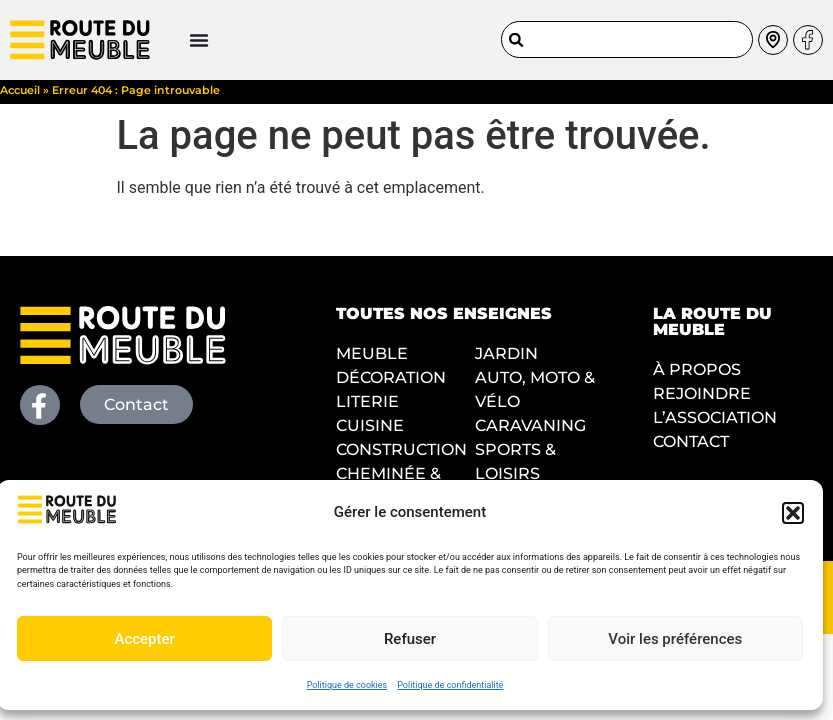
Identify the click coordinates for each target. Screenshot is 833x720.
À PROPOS (697, 376)
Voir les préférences (675, 639)
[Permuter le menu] (149, 39)
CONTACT (691, 448)
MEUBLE (372, 360)
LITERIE (367, 408)
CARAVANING (530, 432)
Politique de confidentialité (450, 685)
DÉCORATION (391, 384)
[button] (793, 513)
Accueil (20, 97)
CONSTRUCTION (401, 456)
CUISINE (370, 432)
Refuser (410, 639)
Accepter (144, 639)
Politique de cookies (347, 685)
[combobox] (627, 38)
